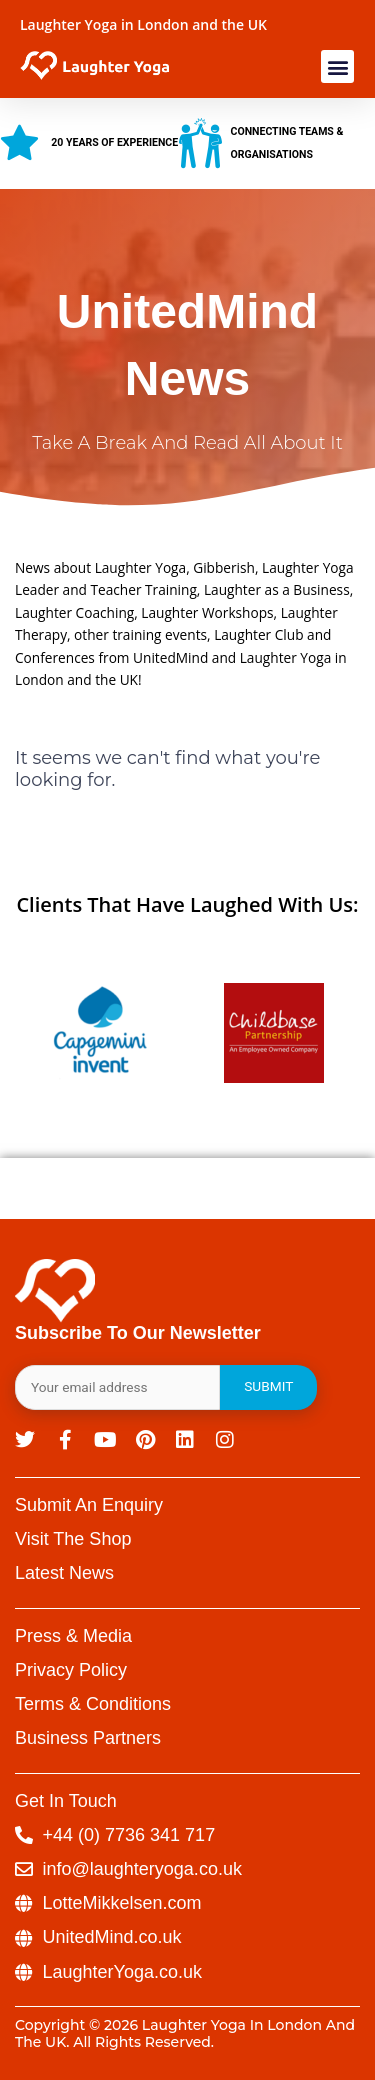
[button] (337, 66)
